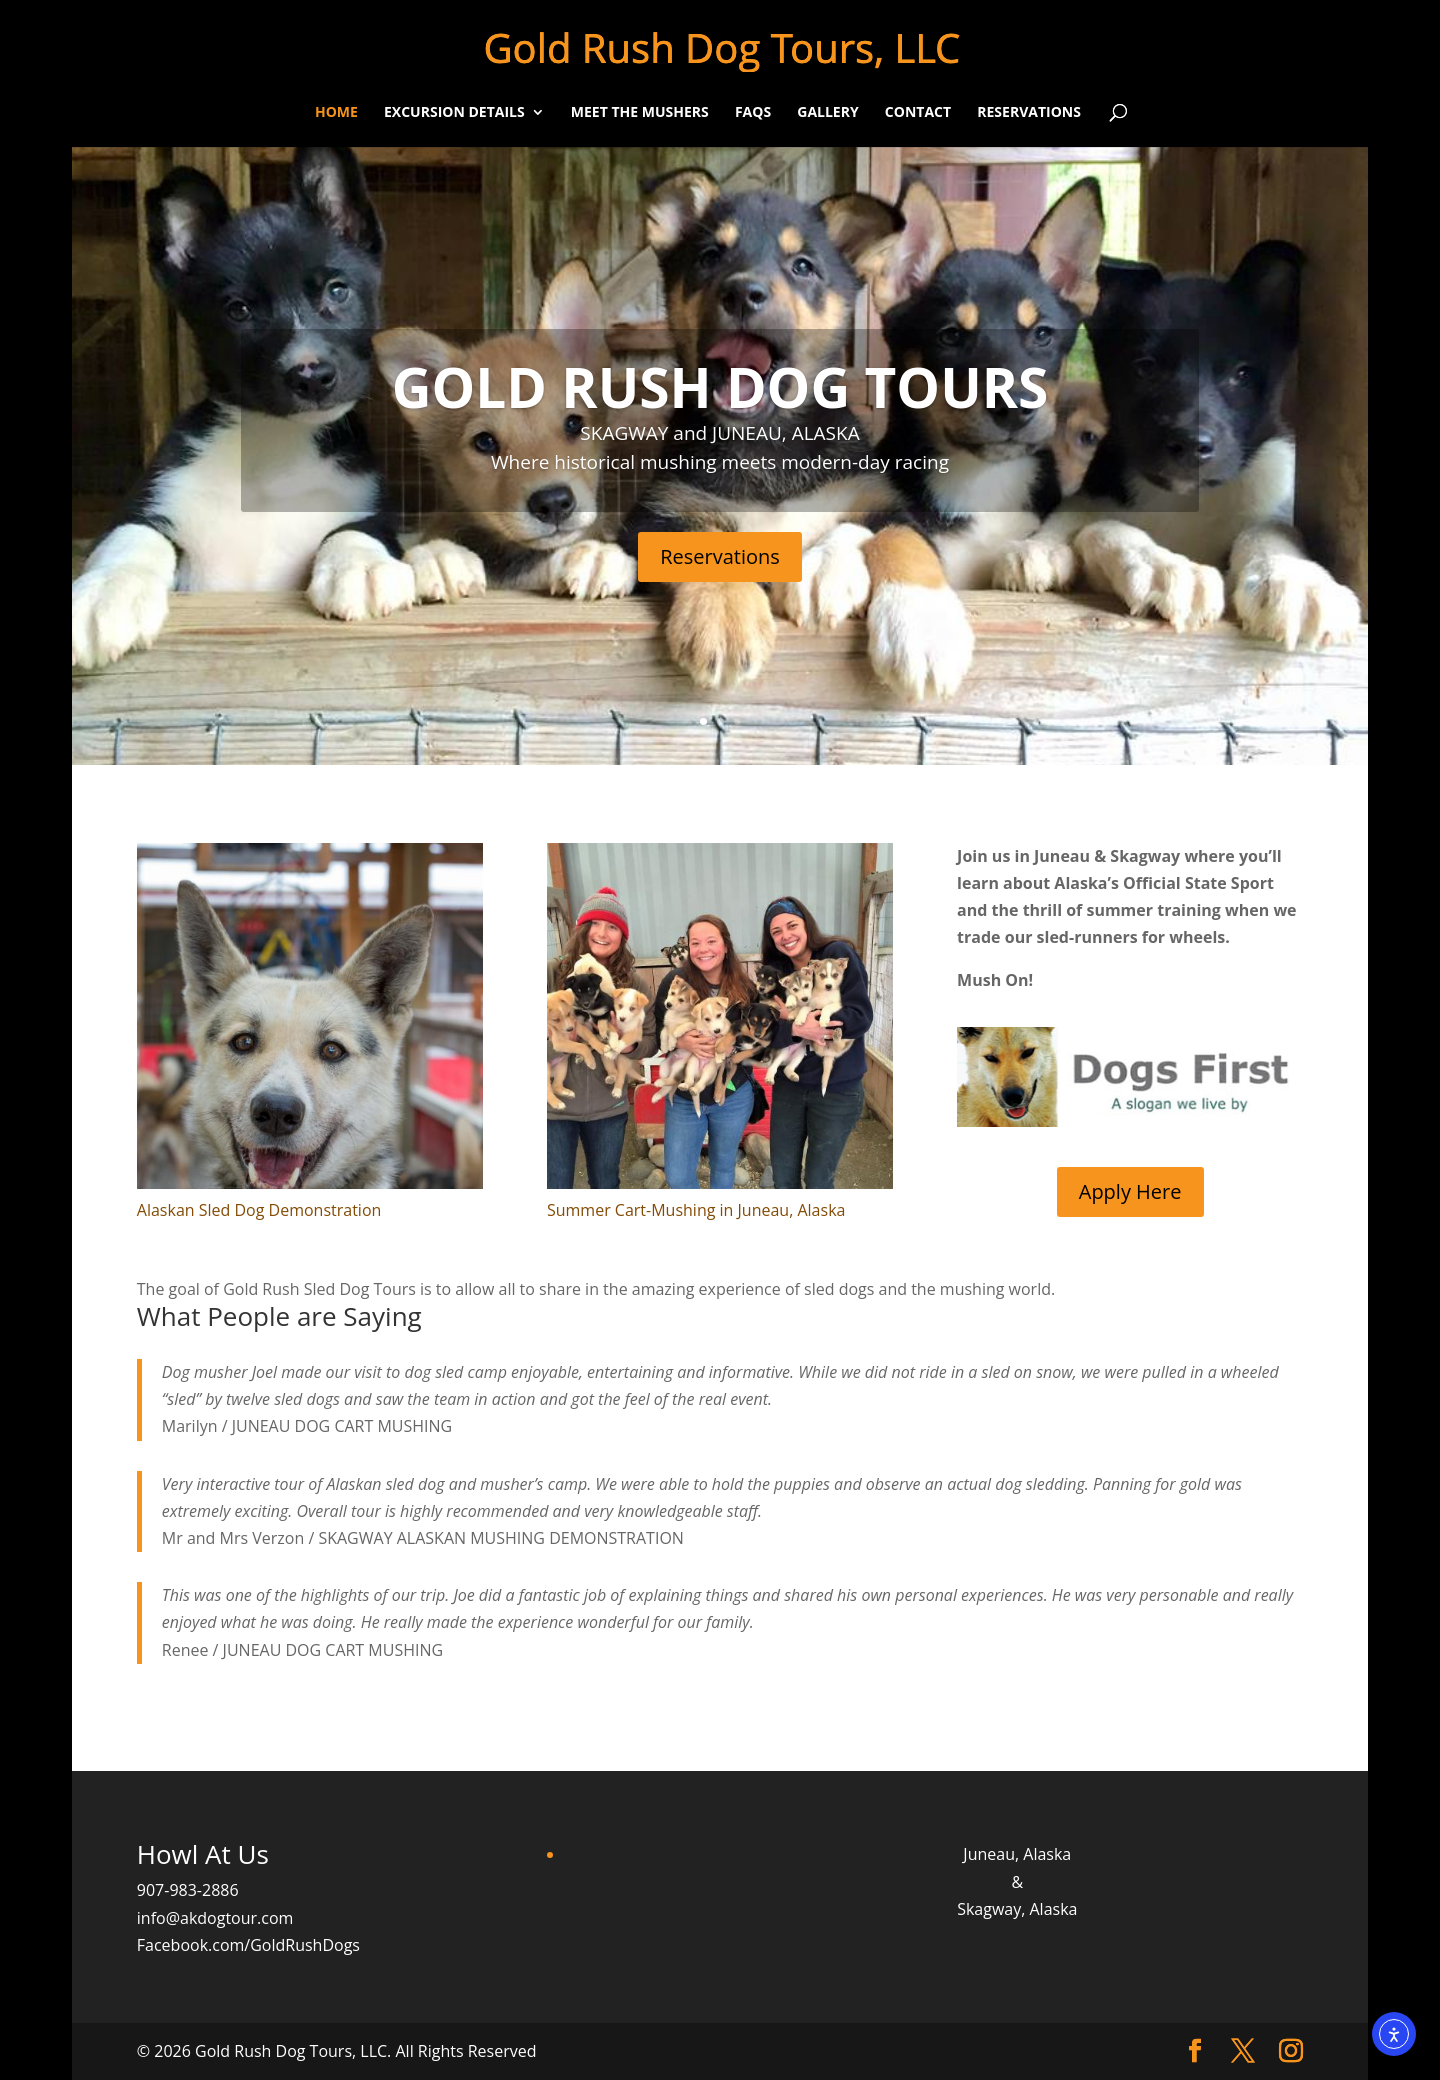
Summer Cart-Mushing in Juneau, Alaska (696, 1210)
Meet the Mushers (640, 113)
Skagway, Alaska (1017, 1909)
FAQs (753, 113)
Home (336, 113)
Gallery (827, 113)
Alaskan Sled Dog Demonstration (259, 1210)
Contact (918, 113)
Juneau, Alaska (1017, 1854)
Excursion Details (454, 113)
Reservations (1029, 113)
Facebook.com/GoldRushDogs (248, 1945)
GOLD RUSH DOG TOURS (720, 386)
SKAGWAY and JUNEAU (680, 433)
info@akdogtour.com (215, 1918)
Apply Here (1130, 1191)
